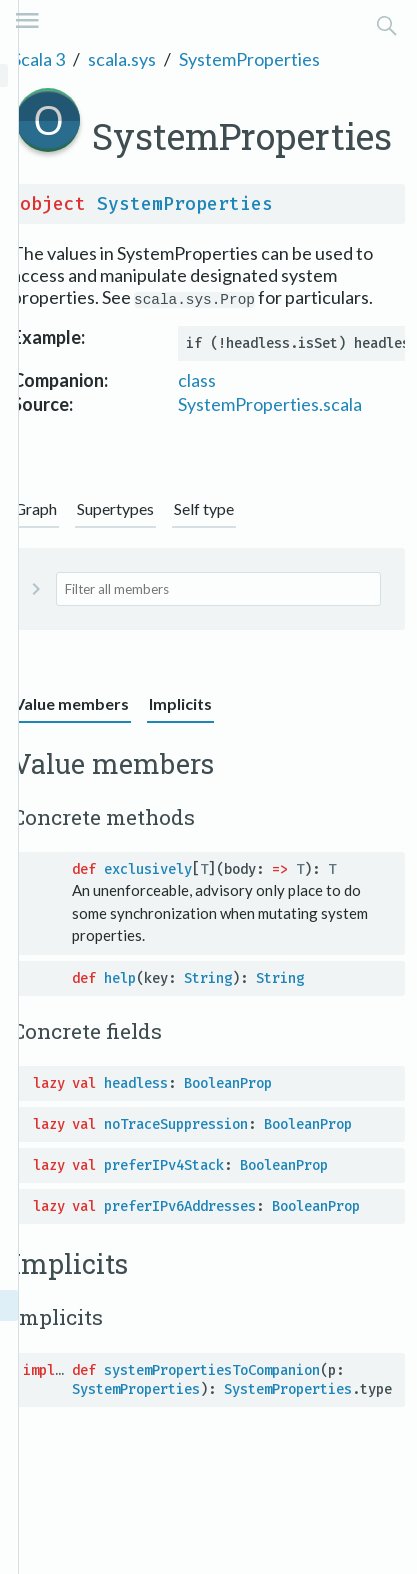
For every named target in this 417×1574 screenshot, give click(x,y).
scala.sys (122, 59)
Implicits (180, 703)
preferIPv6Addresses (180, 1206)
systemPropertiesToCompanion (212, 1370)
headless (136, 1083)
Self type (204, 508)
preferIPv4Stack (164, 1165)
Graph (35, 508)
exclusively (148, 869)
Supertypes (115, 508)
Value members (71, 703)
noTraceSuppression (176, 1124)
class (197, 380)
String (208, 978)
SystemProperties (249, 59)
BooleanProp (228, 1083)
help (120, 978)
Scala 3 (38, 59)
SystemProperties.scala (270, 404)
